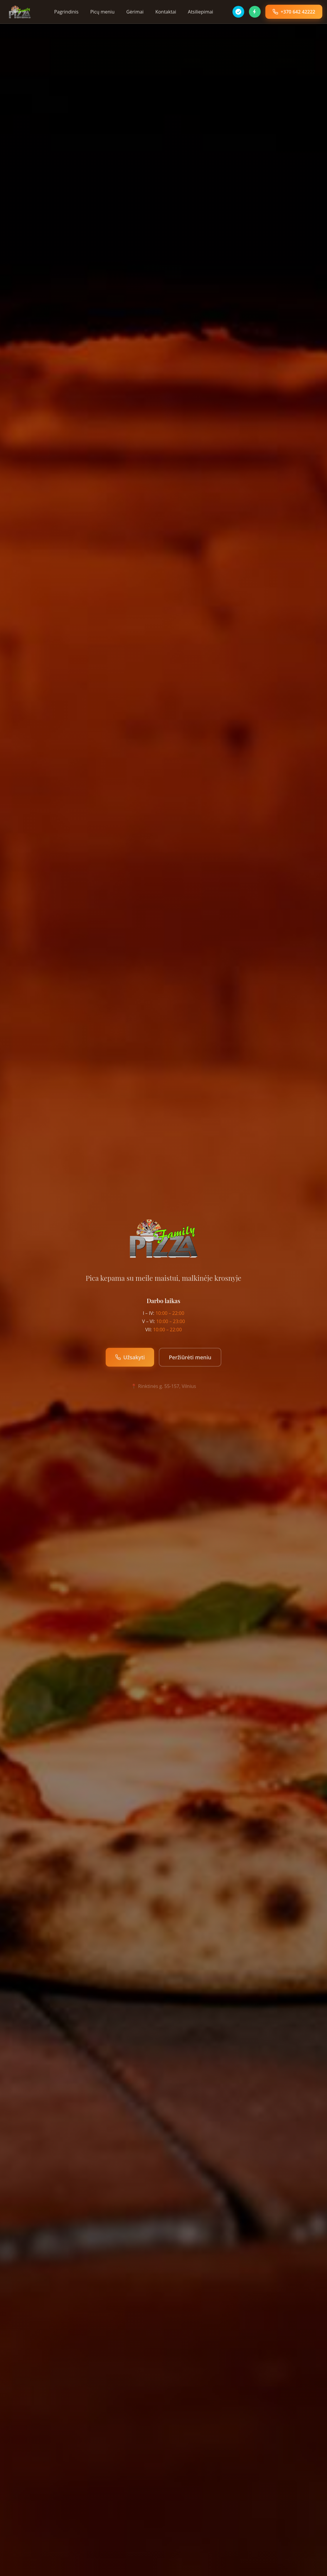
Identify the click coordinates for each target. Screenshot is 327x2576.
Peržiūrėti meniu (190, 1356)
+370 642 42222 (293, 12)
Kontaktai (165, 12)
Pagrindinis (66, 12)
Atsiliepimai (200, 12)
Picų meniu (102, 12)
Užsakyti (130, 1356)
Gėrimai (135, 12)
